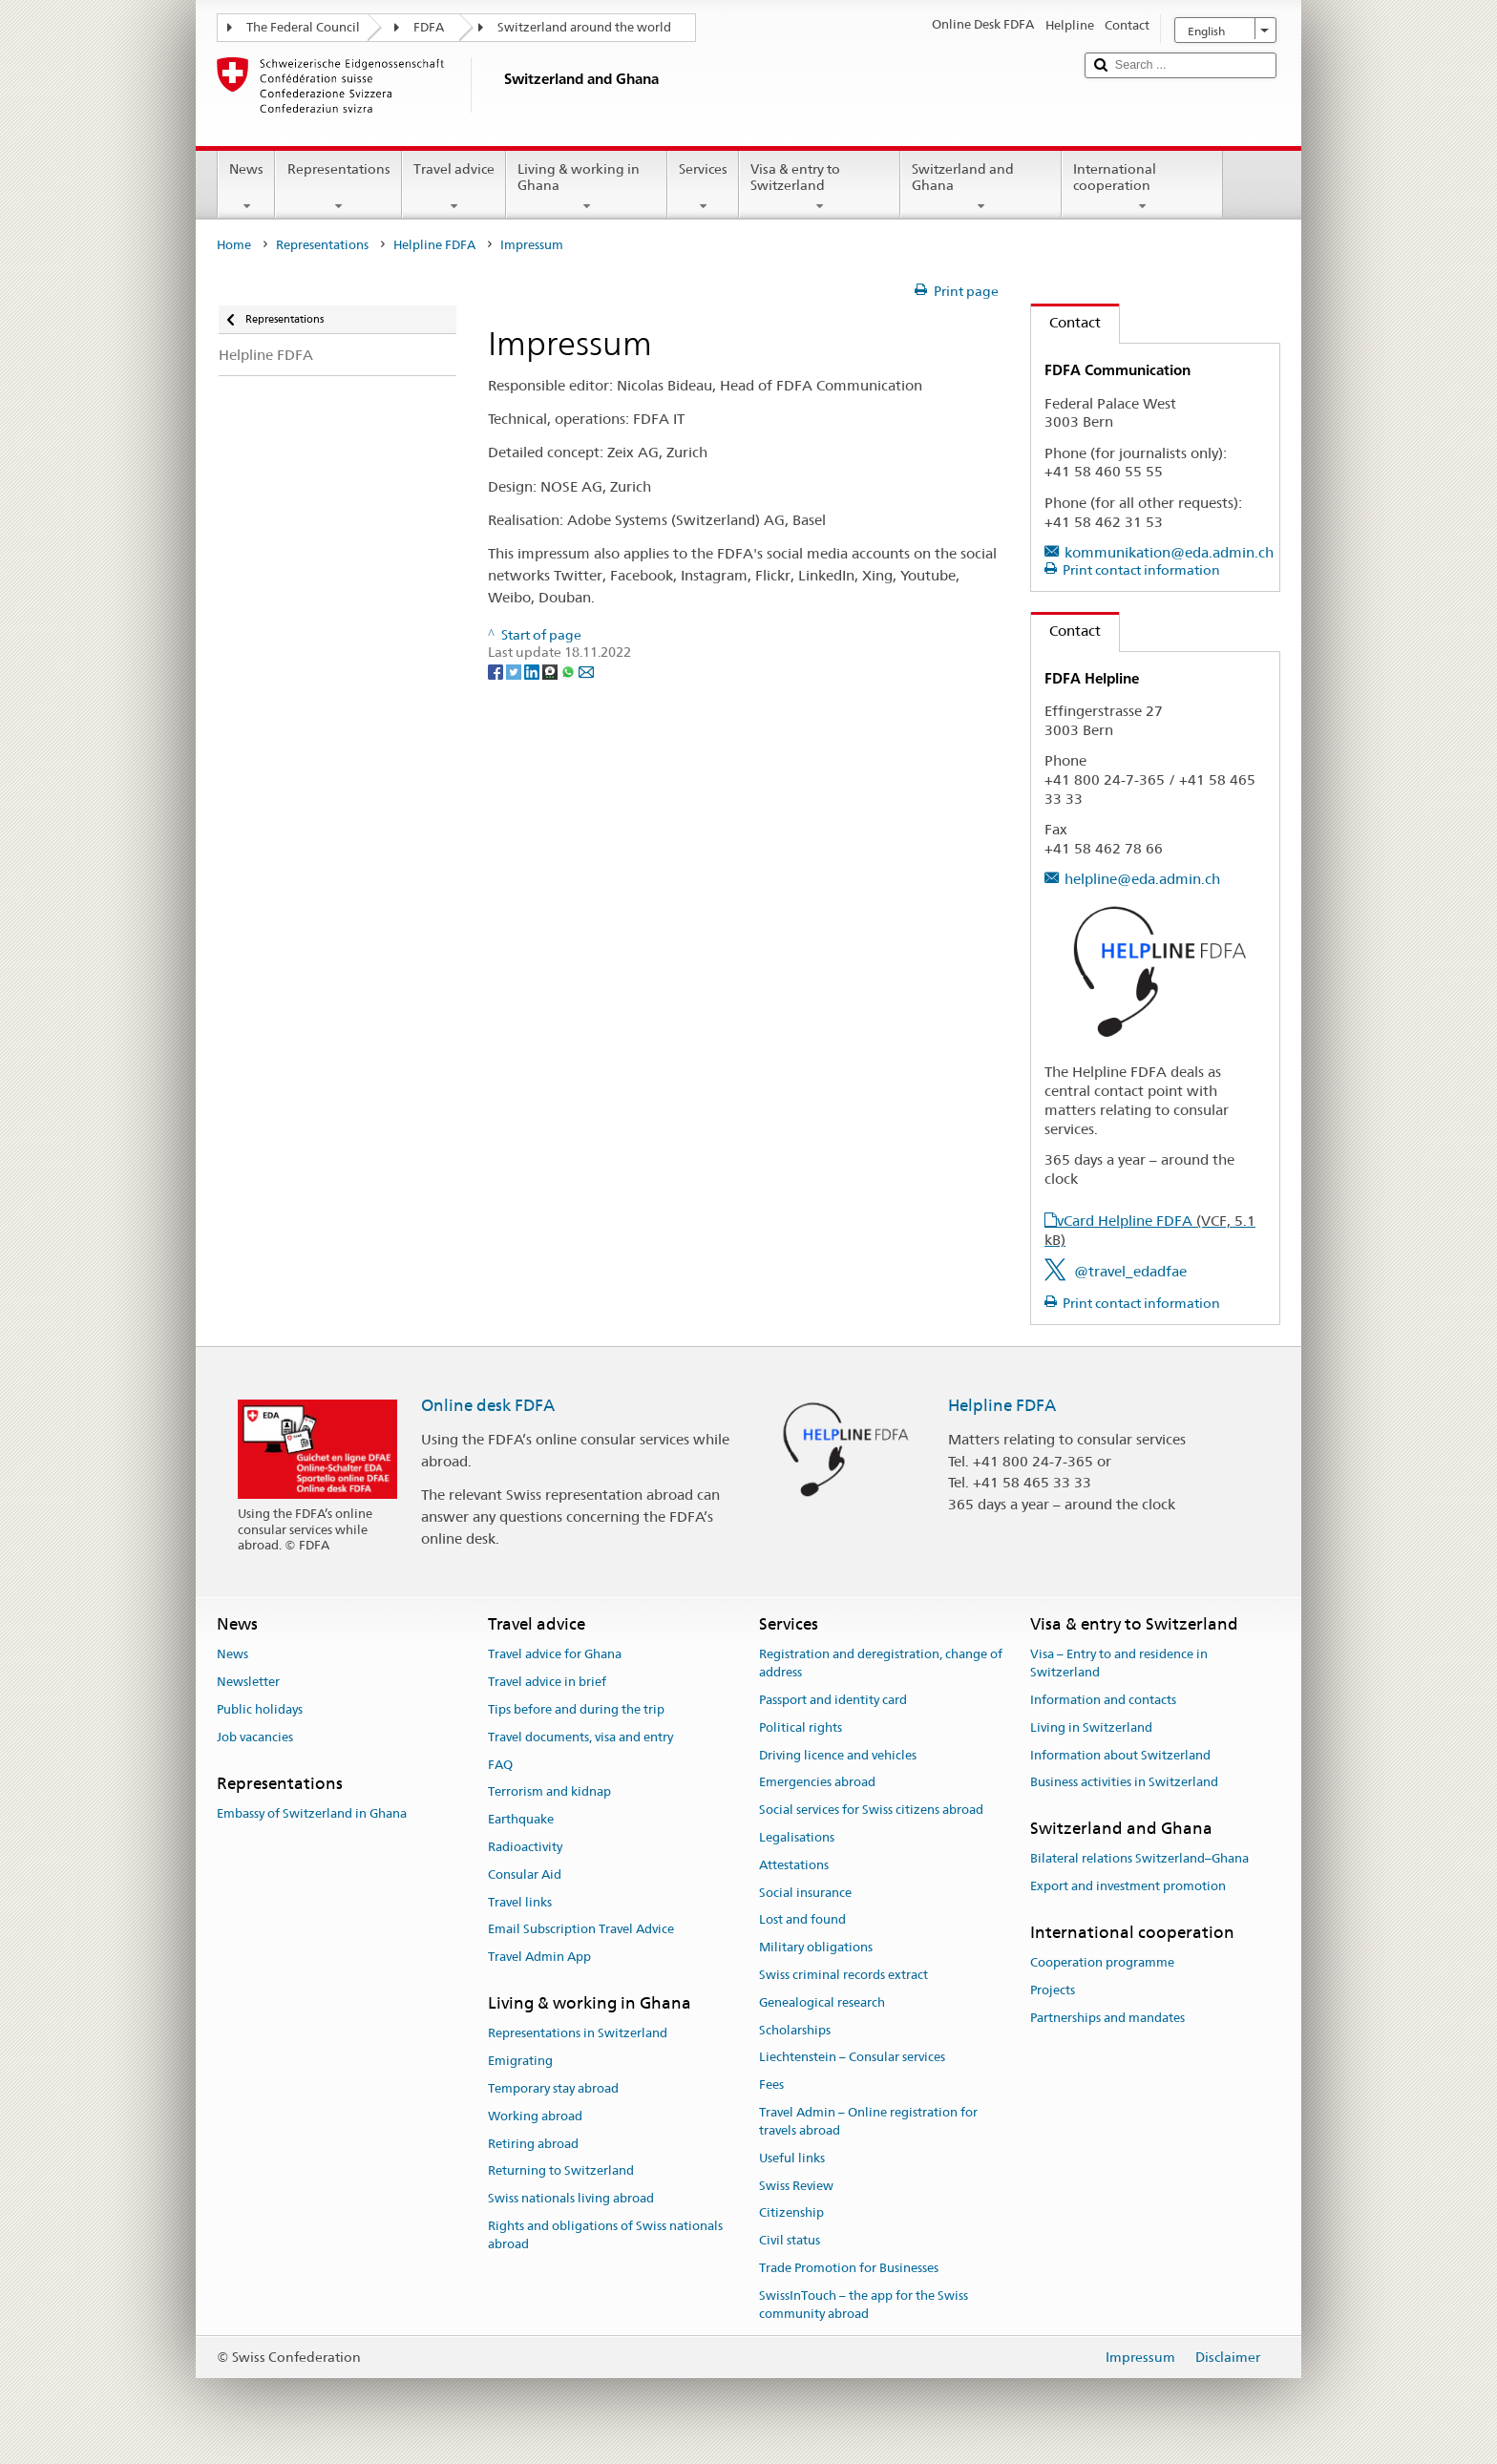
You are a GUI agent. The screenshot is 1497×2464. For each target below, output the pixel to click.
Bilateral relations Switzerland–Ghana (1139, 1859)
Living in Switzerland (1091, 1727)
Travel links (520, 1902)
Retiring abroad (533, 2144)
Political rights (800, 1727)
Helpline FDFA (434, 245)
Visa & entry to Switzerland (819, 187)
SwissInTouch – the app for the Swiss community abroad (863, 2304)
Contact (1066, 322)
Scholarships (795, 2030)
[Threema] (551, 670)
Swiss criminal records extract (843, 1975)
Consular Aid (524, 1874)
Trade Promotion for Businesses (848, 2268)
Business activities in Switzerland (1124, 1783)
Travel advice (454, 187)
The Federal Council (303, 27)
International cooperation (1142, 187)
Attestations (794, 1865)
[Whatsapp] (569, 670)
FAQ (500, 1765)
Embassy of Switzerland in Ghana (312, 1813)
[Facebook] (497, 670)
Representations (338, 187)
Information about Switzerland (1120, 1755)
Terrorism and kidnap (549, 1792)
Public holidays (260, 1709)
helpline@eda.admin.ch (1142, 879)
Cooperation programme (1102, 1963)
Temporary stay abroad (553, 2088)
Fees (771, 2085)
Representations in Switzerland (577, 2034)
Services (703, 187)
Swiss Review (796, 2186)
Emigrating (520, 2060)
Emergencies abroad (817, 1783)
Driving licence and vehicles (838, 1755)
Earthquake (521, 1819)
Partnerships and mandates (1107, 2018)
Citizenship (791, 2213)
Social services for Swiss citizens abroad (871, 1809)
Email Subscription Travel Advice (581, 1930)
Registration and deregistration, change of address (880, 1664)
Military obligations (816, 1947)
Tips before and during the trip (576, 1709)
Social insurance (805, 1892)
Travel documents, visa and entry (580, 1737)
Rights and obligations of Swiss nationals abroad (605, 2235)
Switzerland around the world (584, 27)
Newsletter (248, 1681)
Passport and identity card (833, 1700)
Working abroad (535, 2116)
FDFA (428, 27)
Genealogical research (822, 2002)
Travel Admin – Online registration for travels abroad (868, 2121)
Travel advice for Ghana (555, 1655)
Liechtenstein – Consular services (852, 2058)
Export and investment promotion (1128, 1886)
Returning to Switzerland (561, 2171)
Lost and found (802, 1920)
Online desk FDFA (488, 1405)
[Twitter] (515, 670)
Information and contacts (1103, 1700)
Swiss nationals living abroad (571, 2198)
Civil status (789, 2240)
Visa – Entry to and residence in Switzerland (1119, 1664)
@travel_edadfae (1130, 1271)
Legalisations (796, 1837)
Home (234, 245)
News (246, 187)
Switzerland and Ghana (981, 187)
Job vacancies (255, 1737)
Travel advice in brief (547, 1681)
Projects (1052, 1990)
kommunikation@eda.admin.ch (1169, 552)
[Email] (586, 670)
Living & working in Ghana (586, 187)
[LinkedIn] (533, 670)
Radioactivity (525, 1847)
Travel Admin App (539, 1956)
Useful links (792, 2158)
